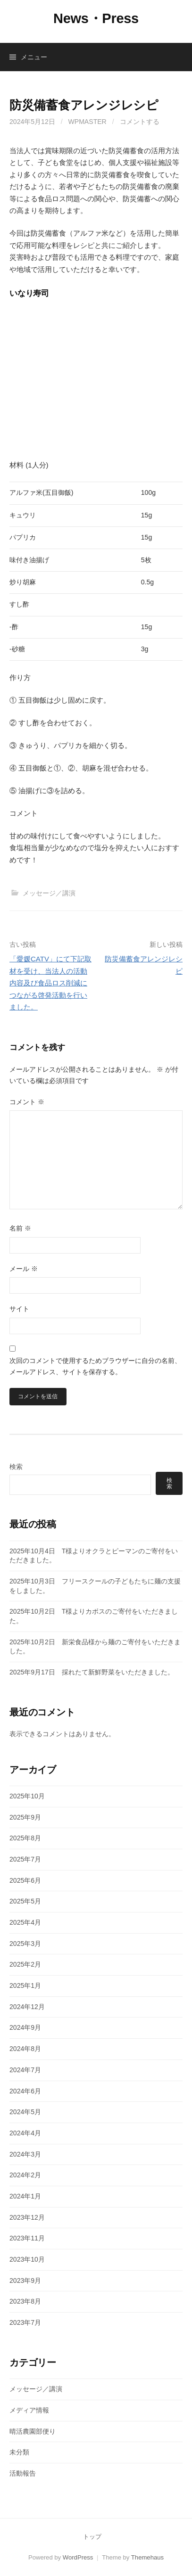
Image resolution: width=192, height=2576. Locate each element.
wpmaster (87, 121)
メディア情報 (29, 2410)
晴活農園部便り (32, 2431)
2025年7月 (25, 1859)
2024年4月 (25, 2133)
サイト (19, 1309)
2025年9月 (25, 1817)
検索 (16, 1466)
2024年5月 (25, 2112)
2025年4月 (25, 1922)
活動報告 (22, 2473)
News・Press (96, 18)
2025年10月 (27, 1796)
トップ (92, 2536)
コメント (26, 1102)
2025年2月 (25, 1964)
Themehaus (147, 2557)
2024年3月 (25, 2154)
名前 (20, 1228)
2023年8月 (25, 2301)
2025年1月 (25, 1985)
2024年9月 (25, 2027)
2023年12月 (27, 2217)
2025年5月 (25, 1901)
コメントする (139, 121)
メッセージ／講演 (49, 893)
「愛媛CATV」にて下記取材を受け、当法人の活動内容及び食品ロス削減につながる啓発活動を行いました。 (50, 983)
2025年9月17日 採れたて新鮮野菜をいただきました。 (91, 1672)
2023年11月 (27, 2238)
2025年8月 (25, 1838)
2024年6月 (25, 2091)
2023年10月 (27, 2259)
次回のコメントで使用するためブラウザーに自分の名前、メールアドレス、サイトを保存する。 (95, 1366)
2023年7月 (25, 2322)
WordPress (78, 2557)
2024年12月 (27, 2006)
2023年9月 (25, 2280)
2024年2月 (25, 2175)
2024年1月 (25, 2196)
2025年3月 (25, 1943)
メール (23, 1268)
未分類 (19, 2452)
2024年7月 (25, 2070)
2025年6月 (25, 1880)
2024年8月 (25, 2048)
